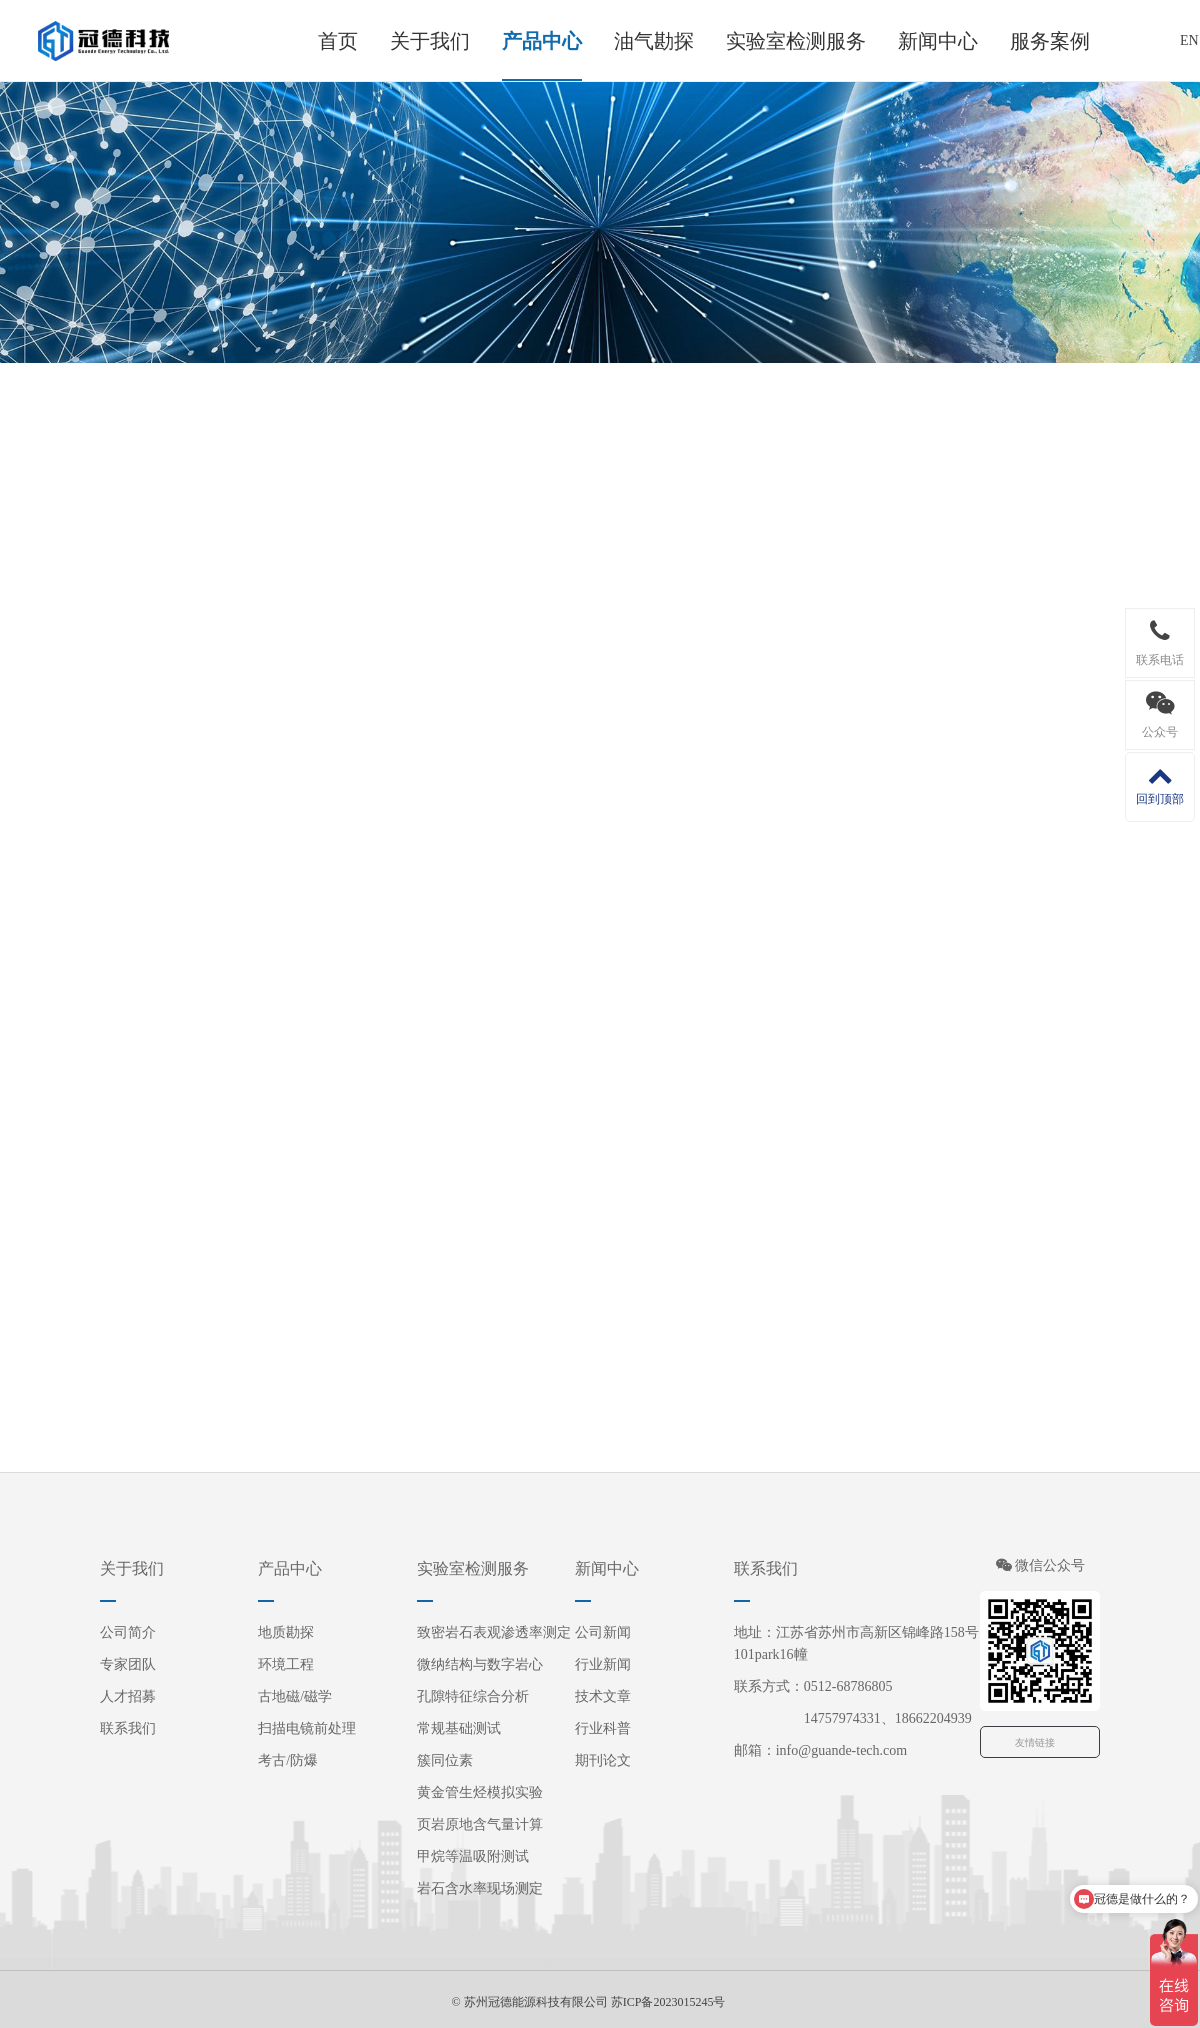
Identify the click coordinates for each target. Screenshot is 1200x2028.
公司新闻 (603, 1632)
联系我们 (128, 1728)
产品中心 (542, 41)
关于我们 (430, 41)
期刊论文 (603, 1760)
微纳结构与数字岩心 (480, 1664)
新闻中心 (938, 41)
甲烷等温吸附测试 (473, 1856)
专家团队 (128, 1664)
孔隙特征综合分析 (473, 1696)
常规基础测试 (459, 1728)
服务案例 (1050, 41)
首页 (338, 41)
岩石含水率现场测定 (480, 1888)
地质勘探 (286, 1632)
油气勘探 (654, 41)
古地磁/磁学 (295, 1696)
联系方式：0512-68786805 (813, 1686)
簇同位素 (445, 1760)
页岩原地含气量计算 (480, 1824)
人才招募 (128, 1696)
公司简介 (128, 1632)
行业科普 (603, 1728)
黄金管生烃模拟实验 (480, 1792)
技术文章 (603, 1696)
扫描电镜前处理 (307, 1728)
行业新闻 (603, 1664)
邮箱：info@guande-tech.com (820, 1750)
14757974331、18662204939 (853, 1718)
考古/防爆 (288, 1760)
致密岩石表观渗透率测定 (494, 1632)
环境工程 (286, 1664)
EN (1189, 41)
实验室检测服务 (796, 41)
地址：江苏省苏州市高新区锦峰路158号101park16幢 (856, 1643)
